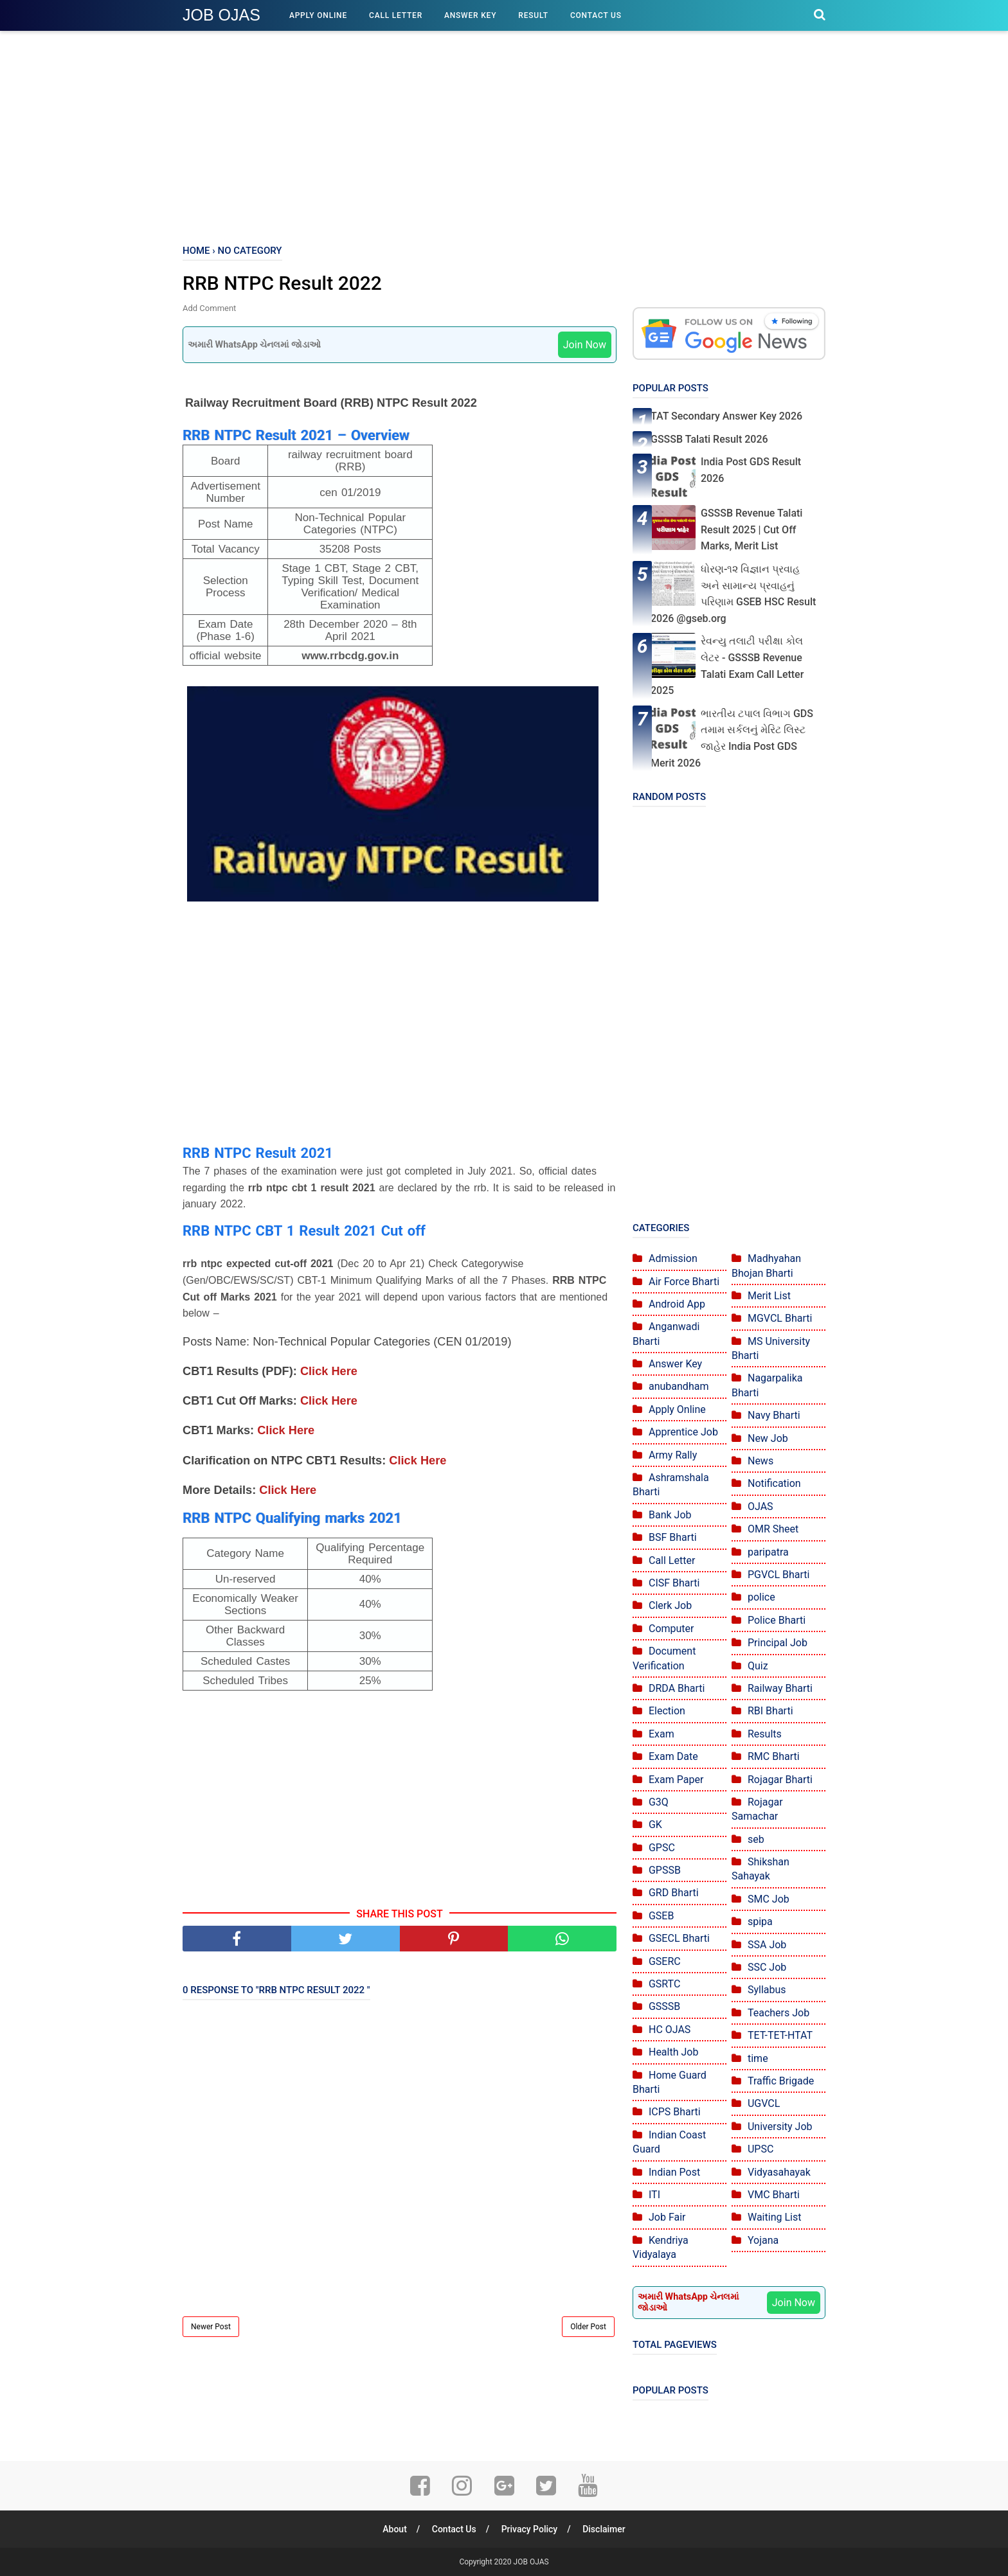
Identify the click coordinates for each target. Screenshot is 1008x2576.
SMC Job (768, 1899)
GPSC (662, 1848)
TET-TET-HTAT (780, 2035)
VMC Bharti (774, 2195)
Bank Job (670, 1515)
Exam (661, 1734)
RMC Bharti (774, 1756)
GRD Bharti (674, 1893)
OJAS (760, 1506)
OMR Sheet (773, 1529)
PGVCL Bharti (779, 1574)
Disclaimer (604, 2529)
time (758, 2058)
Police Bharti (777, 1620)
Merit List (769, 1296)
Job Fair (667, 2217)
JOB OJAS (221, 15)
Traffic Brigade (781, 2081)
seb (756, 1839)
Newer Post (211, 2326)
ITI (654, 2195)
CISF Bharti (674, 1583)
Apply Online (318, 15)
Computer (671, 1628)
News (760, 1461)
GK (655, 1824)
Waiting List (774, 2217)
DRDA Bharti (677, 1688)
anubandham (678, 1386)
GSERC (665, 1961)
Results (765, 1734)
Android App (677, 1304)
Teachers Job (778, 2013)
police (761, 1597)
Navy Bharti (774, 1415)
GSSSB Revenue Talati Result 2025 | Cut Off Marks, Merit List (751, 529)
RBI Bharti (770, 1711)
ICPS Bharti (675, 2112)
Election (667, 1711)
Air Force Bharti (684, 1281)
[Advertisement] (504, 135)
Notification (774, 1483)
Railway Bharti (780, 1688)
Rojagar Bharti (780, 1779)
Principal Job (777, 1643)
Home (196, 250)
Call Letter (395, 15)
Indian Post (674, 2172)
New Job (768, 1438)
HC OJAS (669, 2029)
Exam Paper (676, 1779)
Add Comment (209, 308)
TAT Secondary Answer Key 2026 (726, 416)
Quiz (758, 1666)
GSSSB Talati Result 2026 (709, 439)
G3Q (659, 1802)
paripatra (768, 1552)
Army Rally (673, 1455)
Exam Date (673, 1756)
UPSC (760, 2149)
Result (533, 15)
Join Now (584, 345)
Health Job (673, 2052)
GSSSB (664, 2006)
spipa (760, 1921)
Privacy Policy (529, 2529)
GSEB (661, 1916)
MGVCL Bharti (780, 1318)
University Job (780, 2126)
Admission (673, 1258)
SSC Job (767, 1967)
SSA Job (767, 1945)
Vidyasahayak (779, 2172)
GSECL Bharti (679, 1938)
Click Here (328, 1371)
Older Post (588, 2326)
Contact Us (596, 15)
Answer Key (470, 15)
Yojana (763, 2240)
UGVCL (764, 2103)
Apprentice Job (683, 1432)
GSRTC (664, 1984)
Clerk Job (670, 1605)
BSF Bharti (673, 1537)
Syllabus (767, 1990)
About (394, 2529)
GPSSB (665, 1870)
